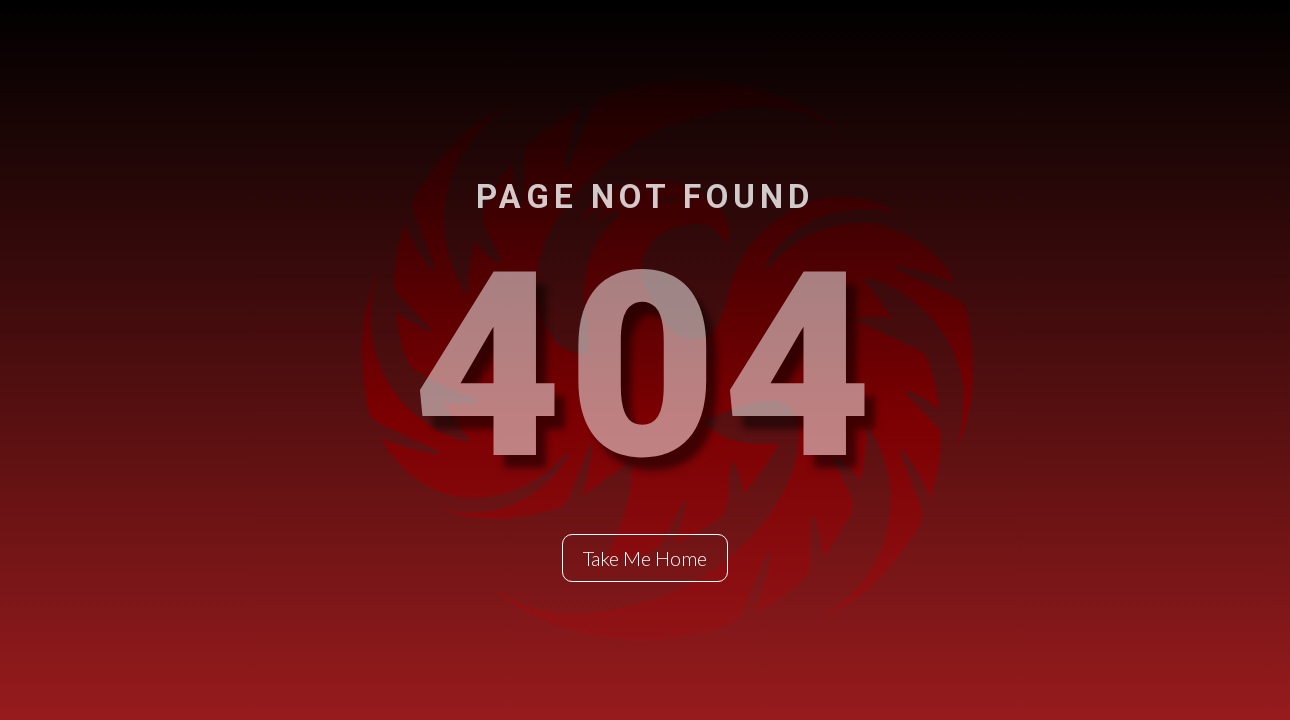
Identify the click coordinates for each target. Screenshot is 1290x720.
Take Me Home (645, 558)
